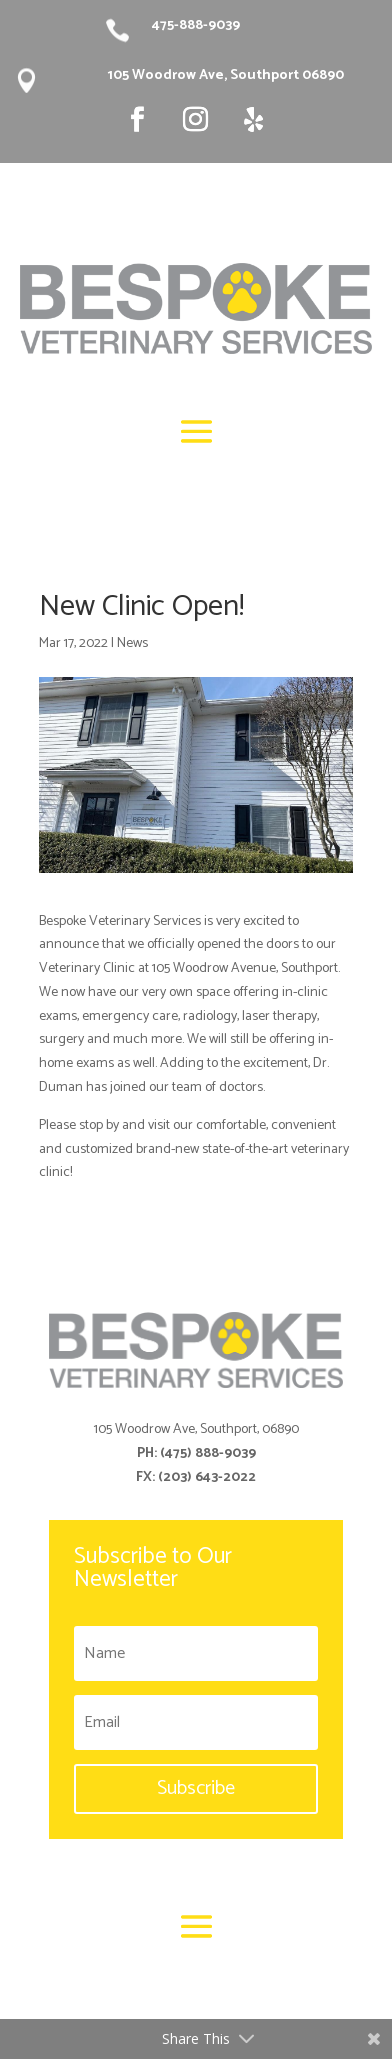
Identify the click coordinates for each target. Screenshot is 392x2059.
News (132, 643)
